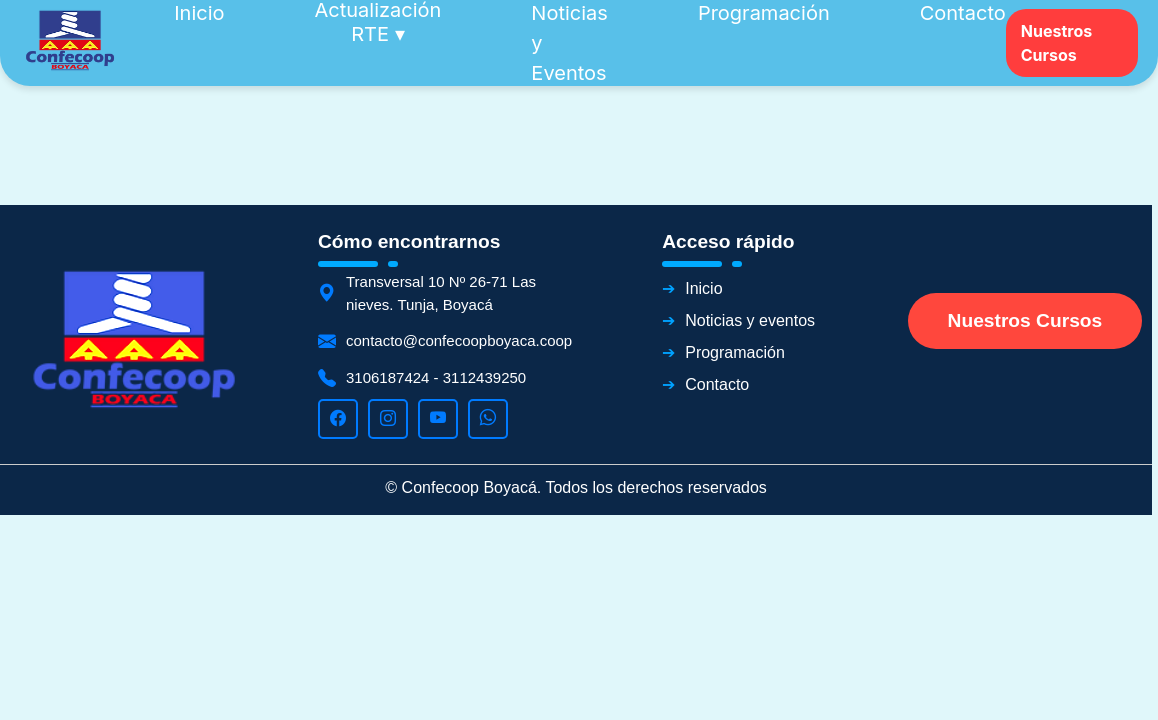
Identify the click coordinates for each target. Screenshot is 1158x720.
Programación (735, 352)
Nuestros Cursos (1056, 43)
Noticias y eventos (750, 320)
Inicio (703, 288)
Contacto (717, 384)
